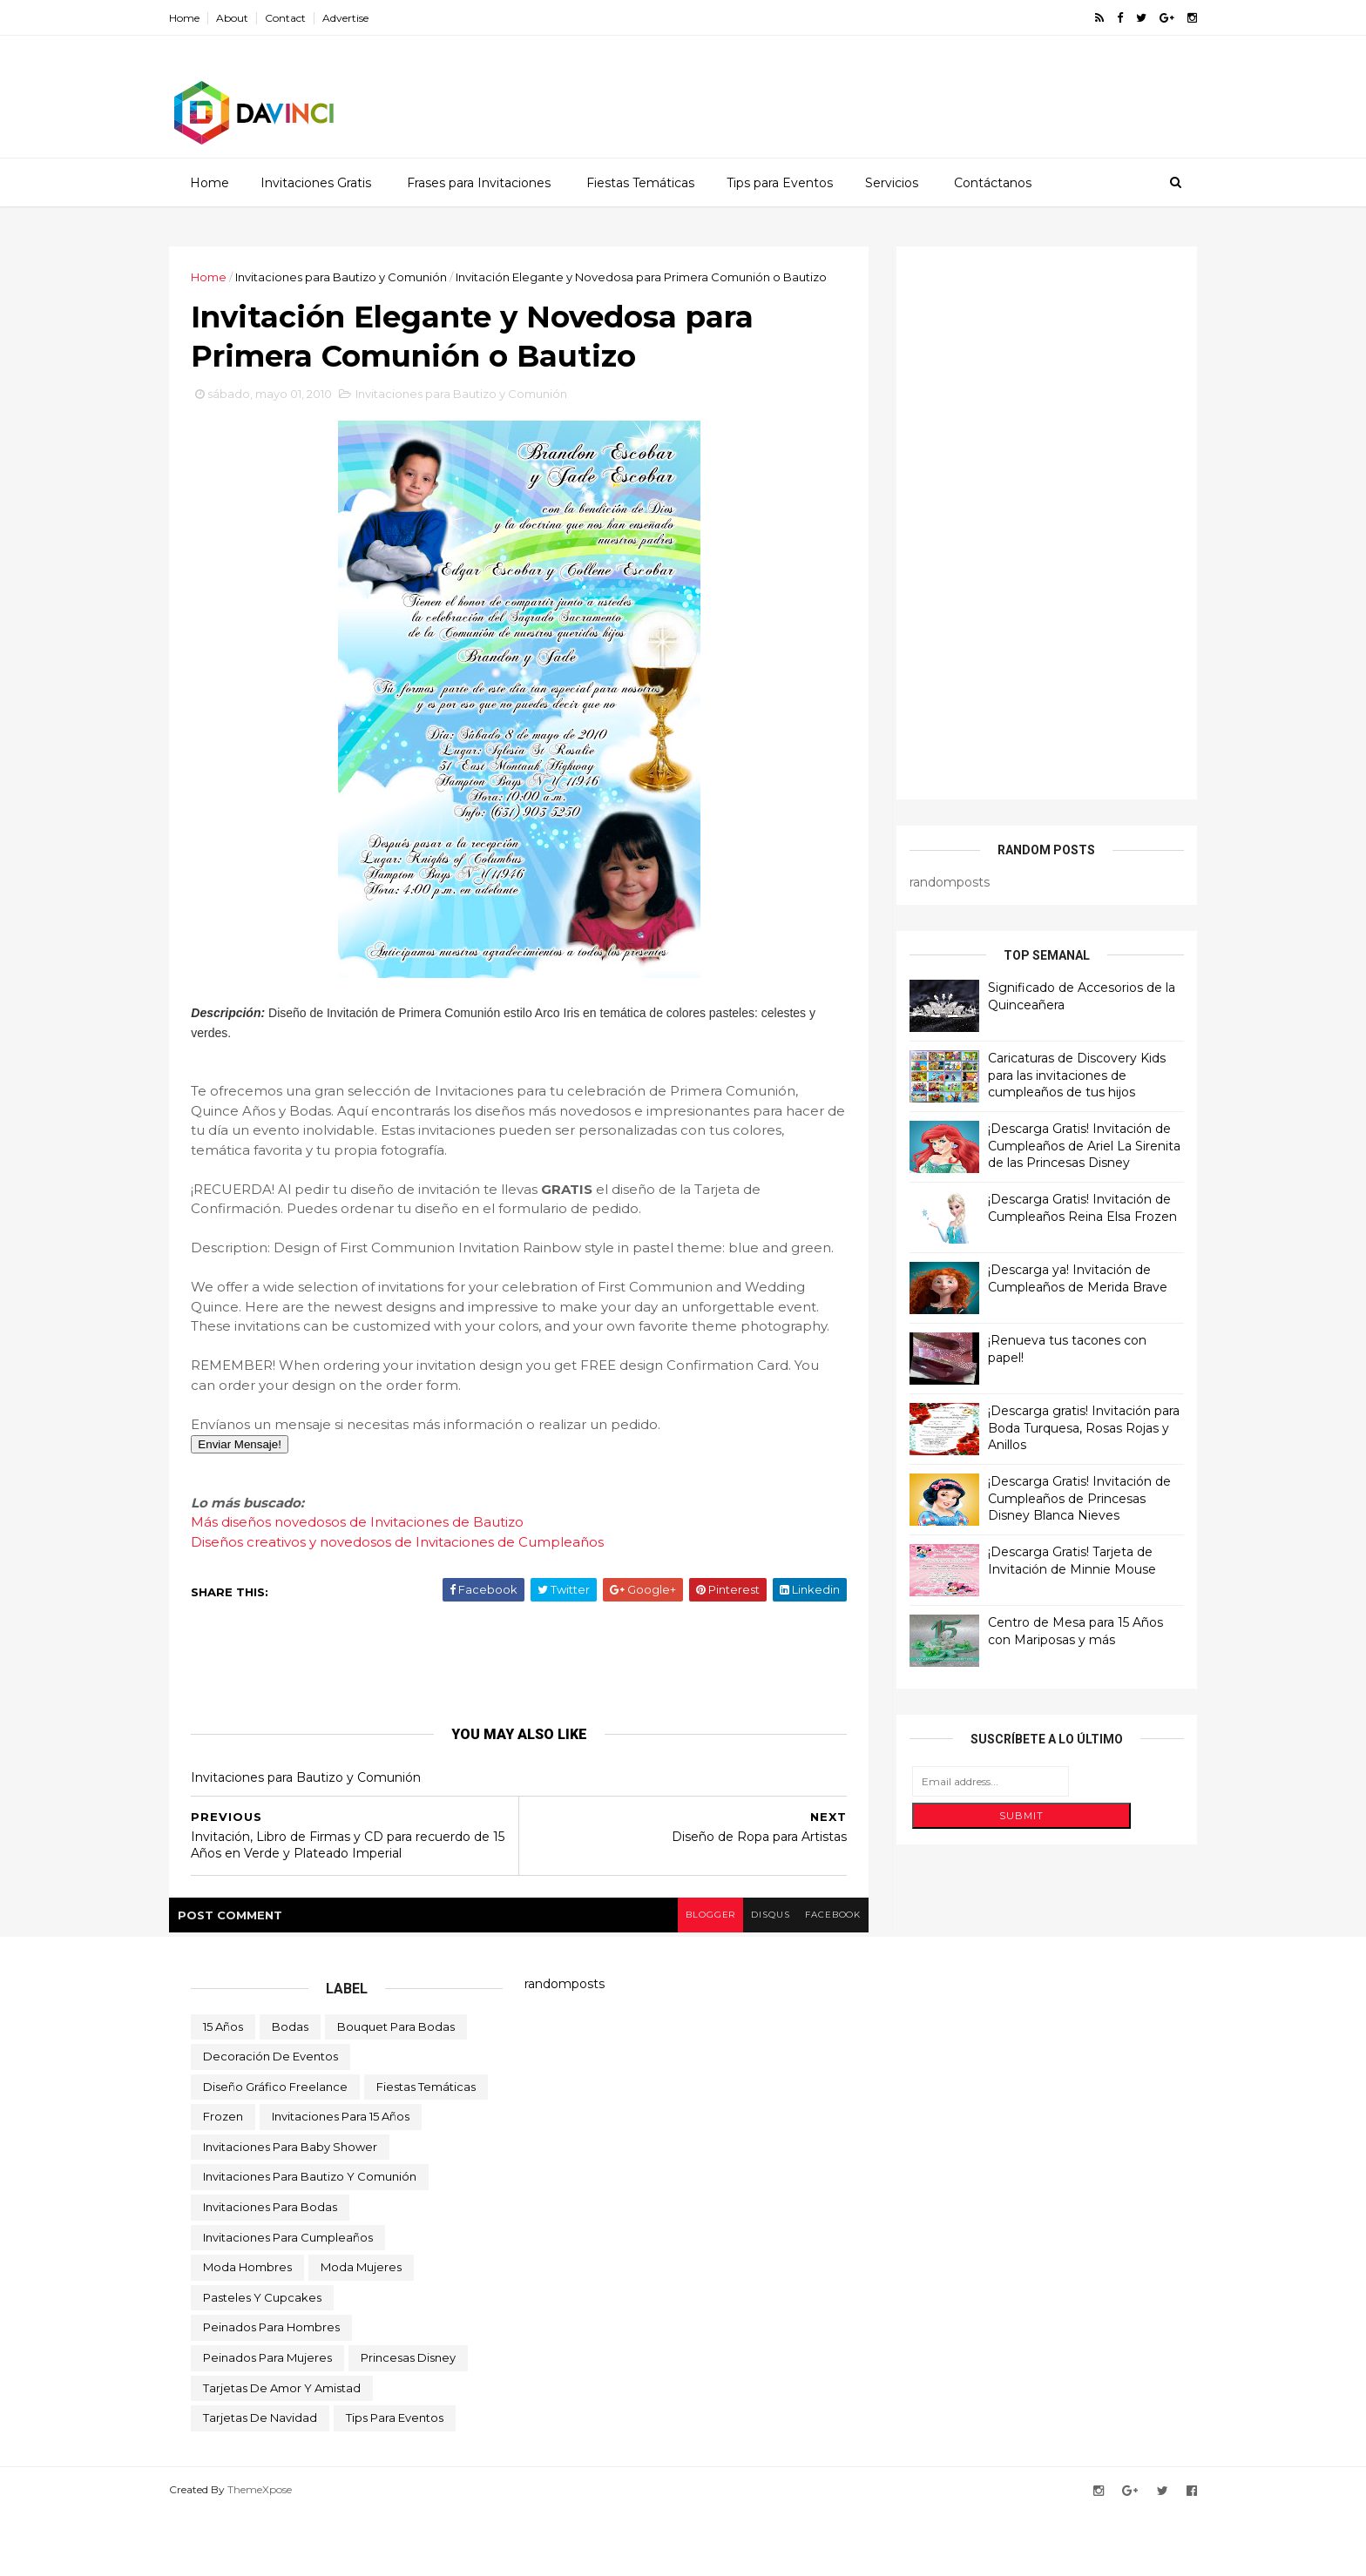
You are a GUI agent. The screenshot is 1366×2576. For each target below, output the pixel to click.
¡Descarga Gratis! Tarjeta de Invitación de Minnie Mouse (1050, 1559)
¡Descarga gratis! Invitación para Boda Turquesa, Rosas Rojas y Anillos (1062, 1427)
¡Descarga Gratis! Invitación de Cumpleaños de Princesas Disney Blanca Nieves (1057, 1497)
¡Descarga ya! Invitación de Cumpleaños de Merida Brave (1056, 1277)
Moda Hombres (247, 2330)
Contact (307, 17)
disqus (746, 1977)
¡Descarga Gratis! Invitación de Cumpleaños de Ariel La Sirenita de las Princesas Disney (1062, 1145)
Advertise (367, 17)
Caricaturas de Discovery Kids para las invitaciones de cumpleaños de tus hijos (1055, 1074)
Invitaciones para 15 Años (340, 2179)
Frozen (223, 2179)
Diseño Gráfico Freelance (275, 2149)
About (254, 17)
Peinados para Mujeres (267, 2420)
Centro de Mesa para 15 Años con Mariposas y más (1053, 1630)
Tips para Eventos (779, 182)
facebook (811, 1977)
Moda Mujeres (361, 2330)
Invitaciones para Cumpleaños (288, 2300)
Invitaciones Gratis (315, 182)
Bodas (290, 2089)
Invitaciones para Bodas (270, 2269)
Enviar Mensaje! (261, 1507)
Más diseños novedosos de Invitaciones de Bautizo (379, 1584)
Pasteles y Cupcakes (262, 2360)
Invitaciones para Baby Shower (290, 2209)
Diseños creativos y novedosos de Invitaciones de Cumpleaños (419, 1604)
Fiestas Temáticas (639, 182)
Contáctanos (992, 182)
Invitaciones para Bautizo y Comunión (363, 276)
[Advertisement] (857, 90)
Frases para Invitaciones (478, 182)
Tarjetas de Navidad (260, 2480)
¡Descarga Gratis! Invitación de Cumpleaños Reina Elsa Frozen (1060, 1207)
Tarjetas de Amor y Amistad (282, 2451)
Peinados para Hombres (271, 2390)
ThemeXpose (281, 2552)
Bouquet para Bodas (396, 2089)
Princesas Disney (408, 2420)
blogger (684, 1977)
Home (206, 17)
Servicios (890, 182)
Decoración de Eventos (270, 2119)
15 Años (223, 2089)
